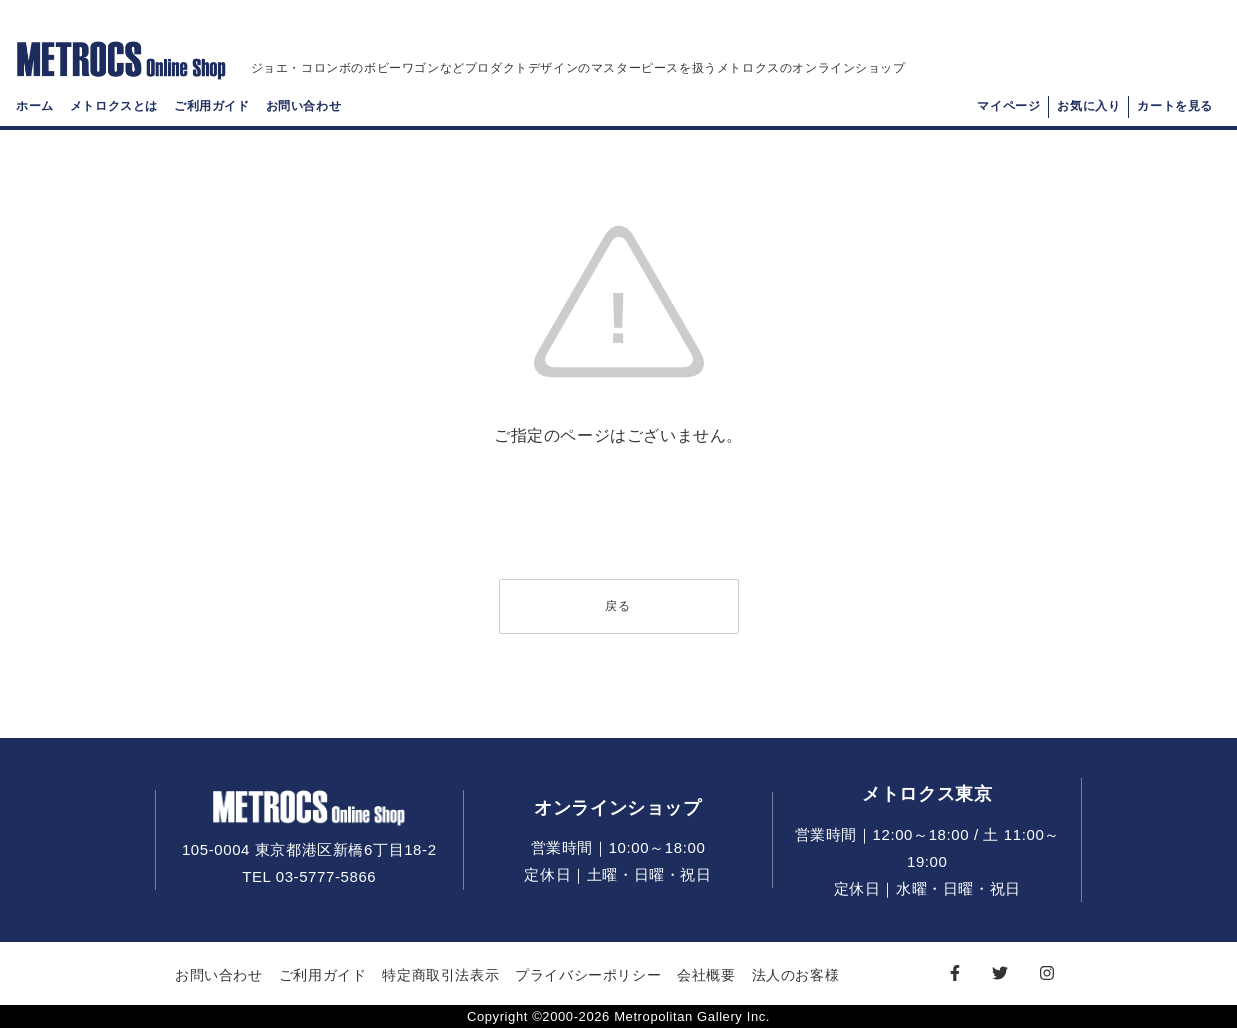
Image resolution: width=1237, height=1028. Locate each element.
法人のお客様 (796, 975)
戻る (618, 606)
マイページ (1008, 106)
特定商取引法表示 (440, 975)
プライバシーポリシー (588, 975)
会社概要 (706, 975)
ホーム (35, 106)
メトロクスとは (114, 106)
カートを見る (1175, 106)
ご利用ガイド (212, 106)
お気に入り (1088, 106)
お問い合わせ (304, 106)
